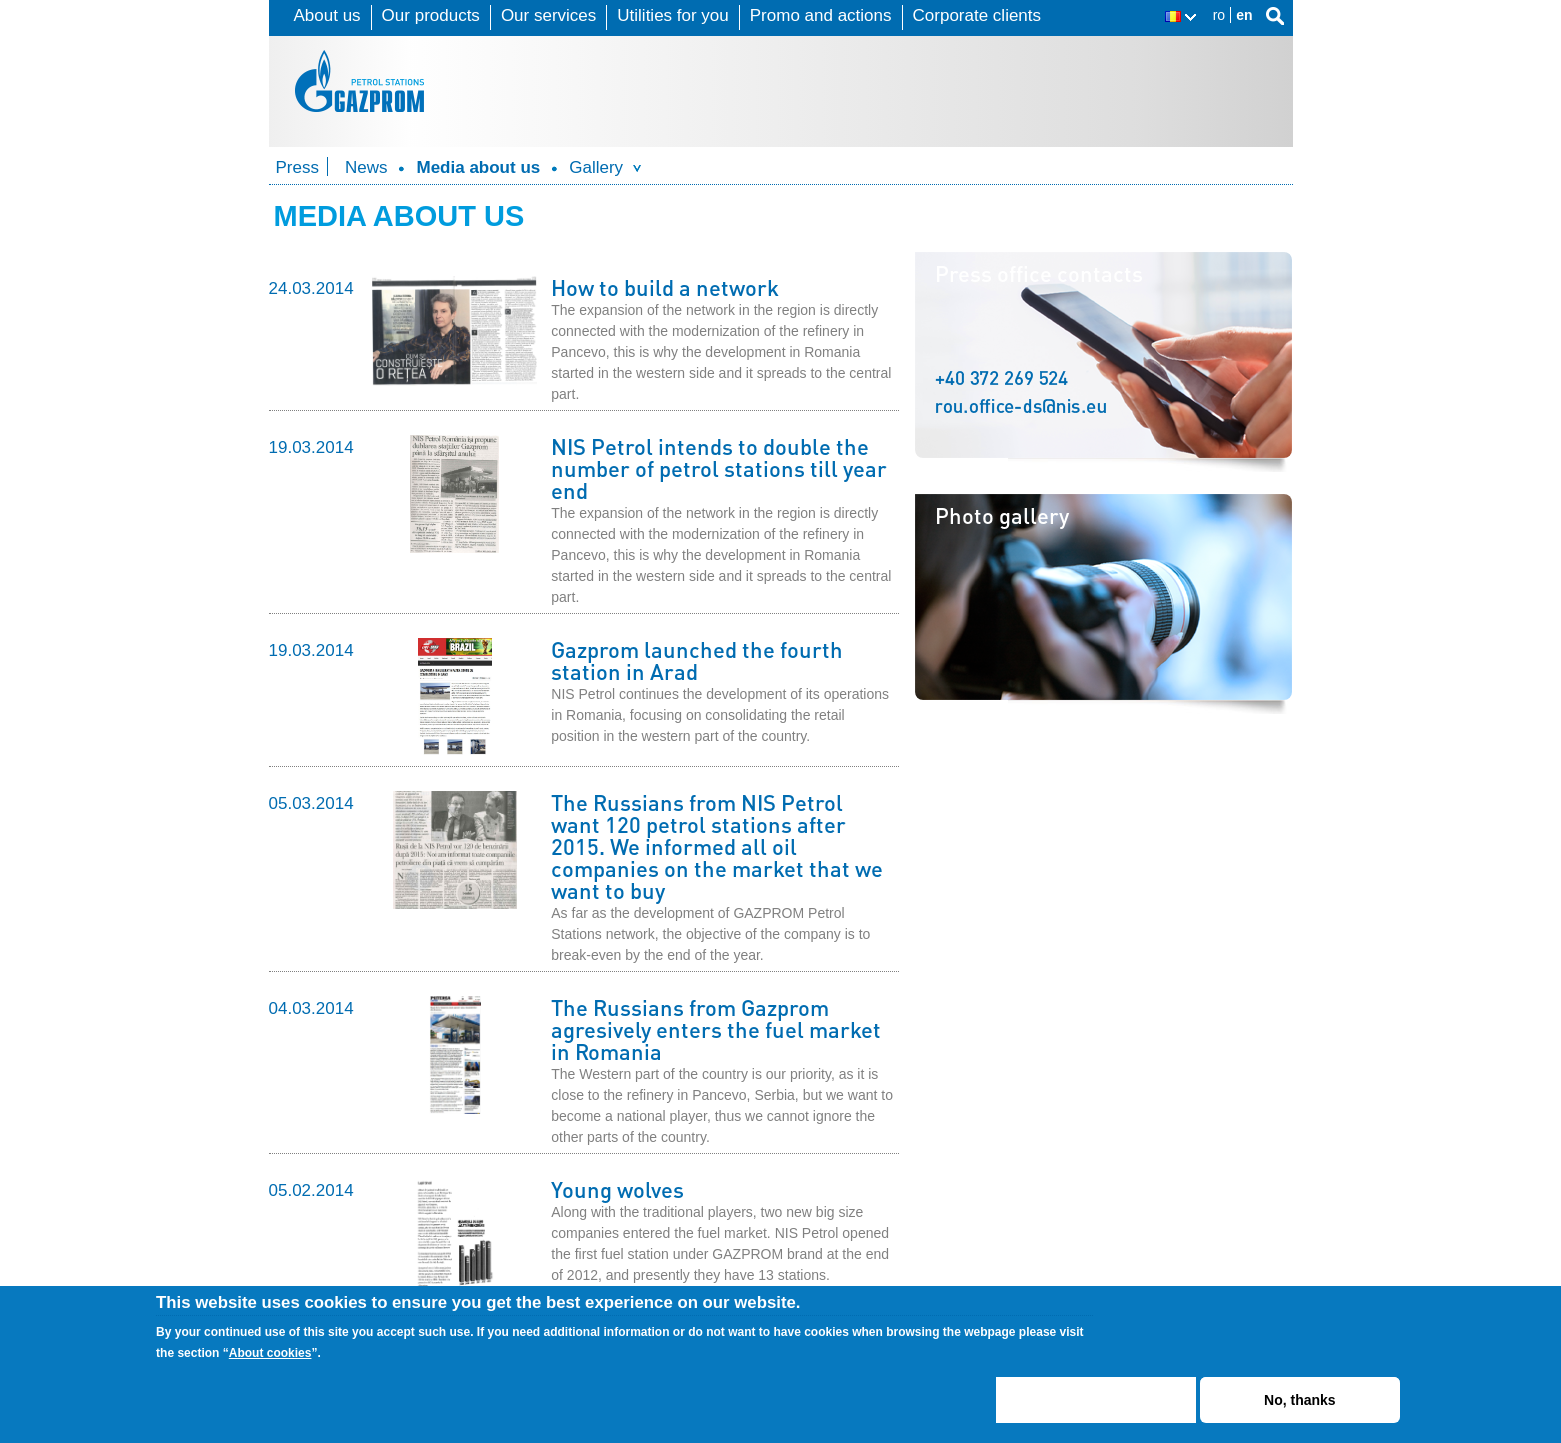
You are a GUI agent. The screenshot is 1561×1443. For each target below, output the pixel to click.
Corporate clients (977, 15)
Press (297, 167)
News (366, 167)
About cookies (270, 1361)
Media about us (478, 167)
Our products (431, 15)
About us (327, 15)
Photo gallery (1002, 515)
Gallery (596, 167)
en (1244, 15)
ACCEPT (1096, 1408)
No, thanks (1300, 1408)
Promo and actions (821, 15)
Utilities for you (672, 15)
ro (1219, 15)
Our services (548, 15)
